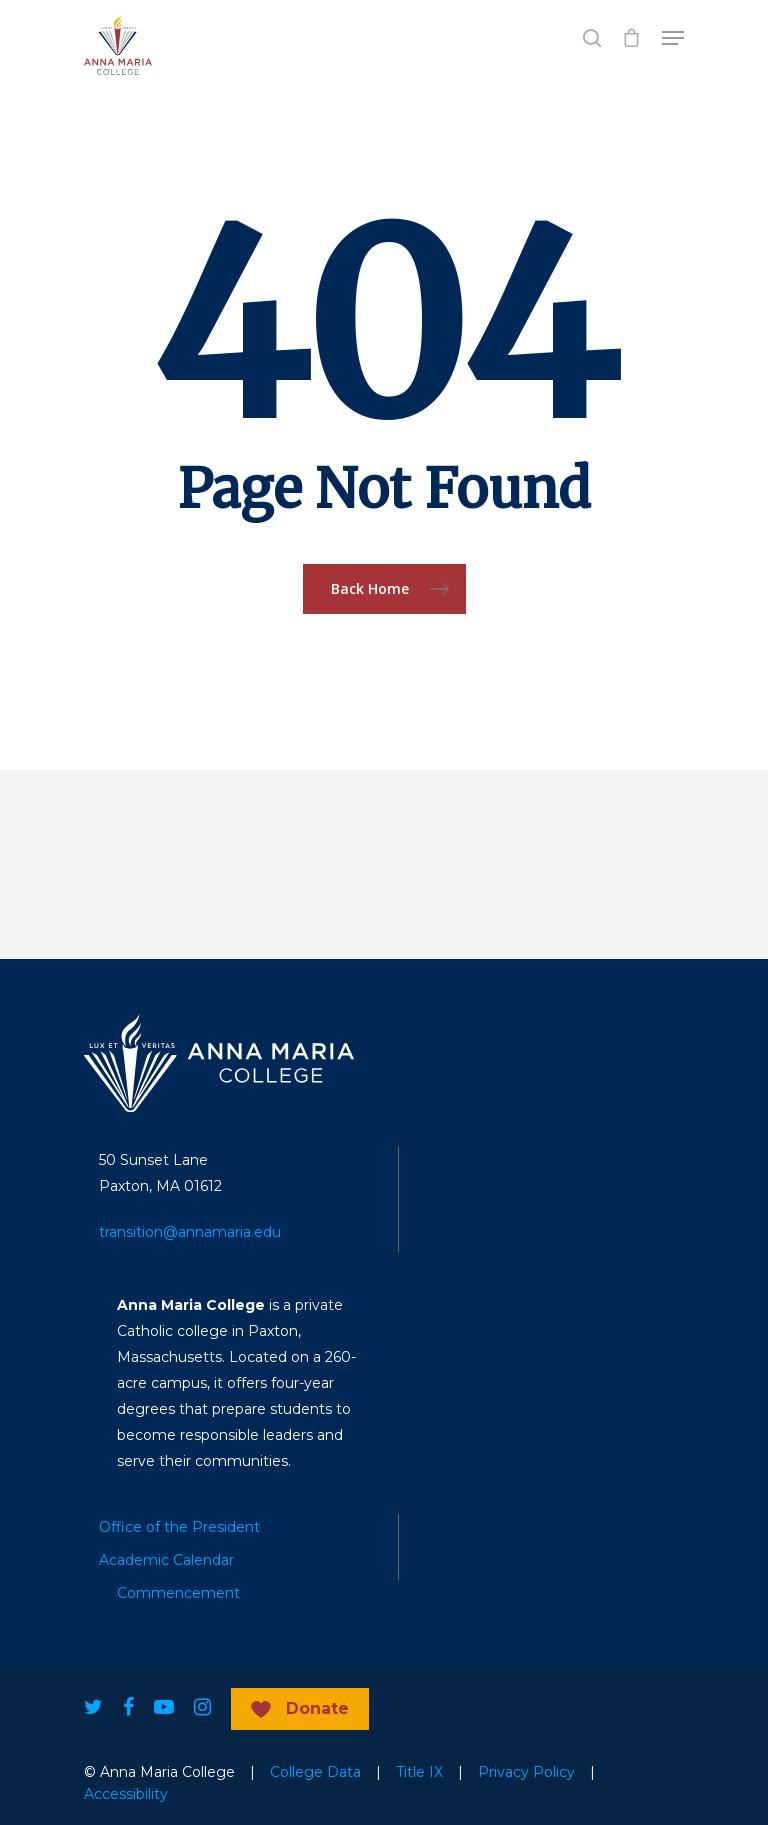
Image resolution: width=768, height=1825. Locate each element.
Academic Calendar (166, 1560)
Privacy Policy (526, 1772)
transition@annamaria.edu (190, 1232)
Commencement (178, 1593)
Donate (317, 1708)
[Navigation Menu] (673, 38)
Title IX (419, 1772)
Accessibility (126, 1794)
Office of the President (179, 1527)
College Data (315, 1772)
